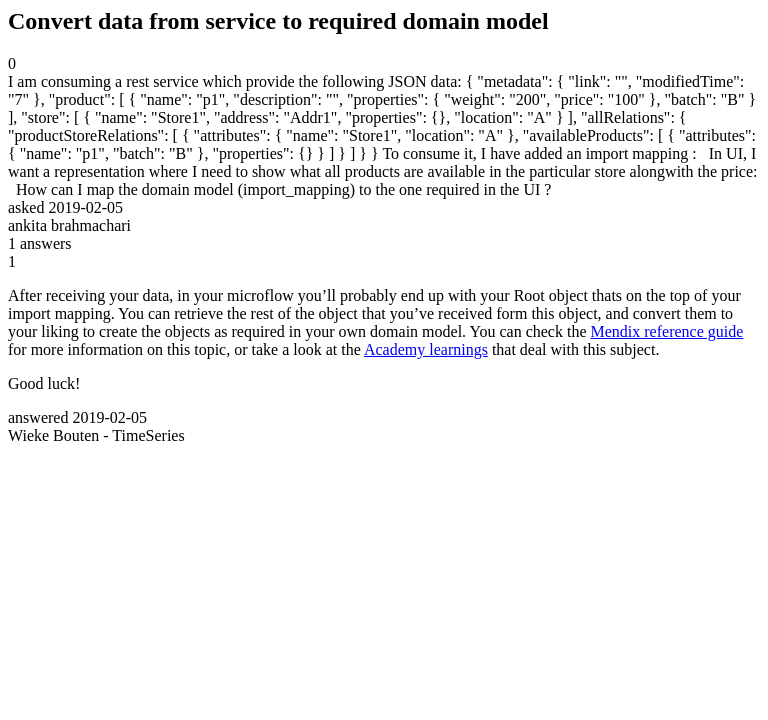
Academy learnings (426, 349)
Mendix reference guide (667, 331)
